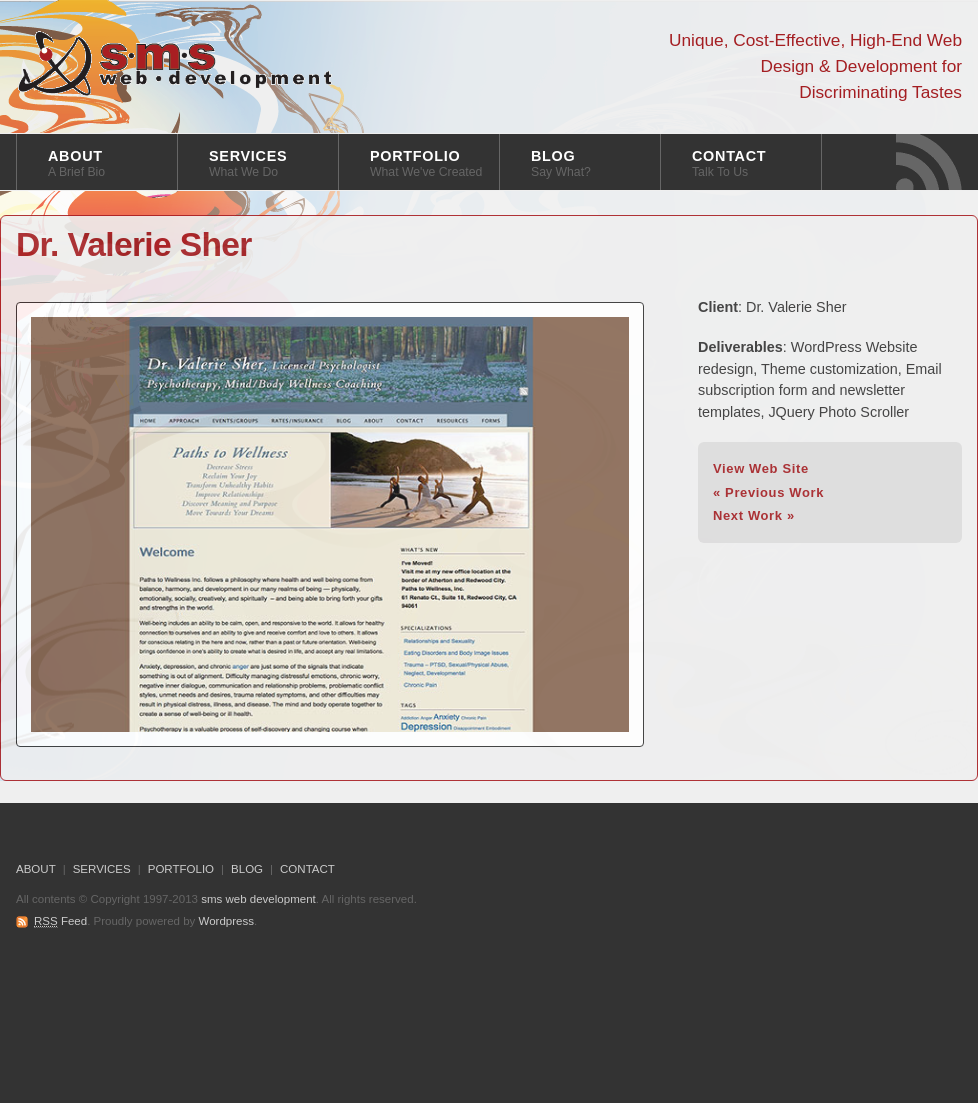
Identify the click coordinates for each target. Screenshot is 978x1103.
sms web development (175, 63)
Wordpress (226, 921)
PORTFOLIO (426, 163)
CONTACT (729, 163)
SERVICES (248, 163)
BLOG (561, 163)
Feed (60, 921)
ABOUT (76, 163)
